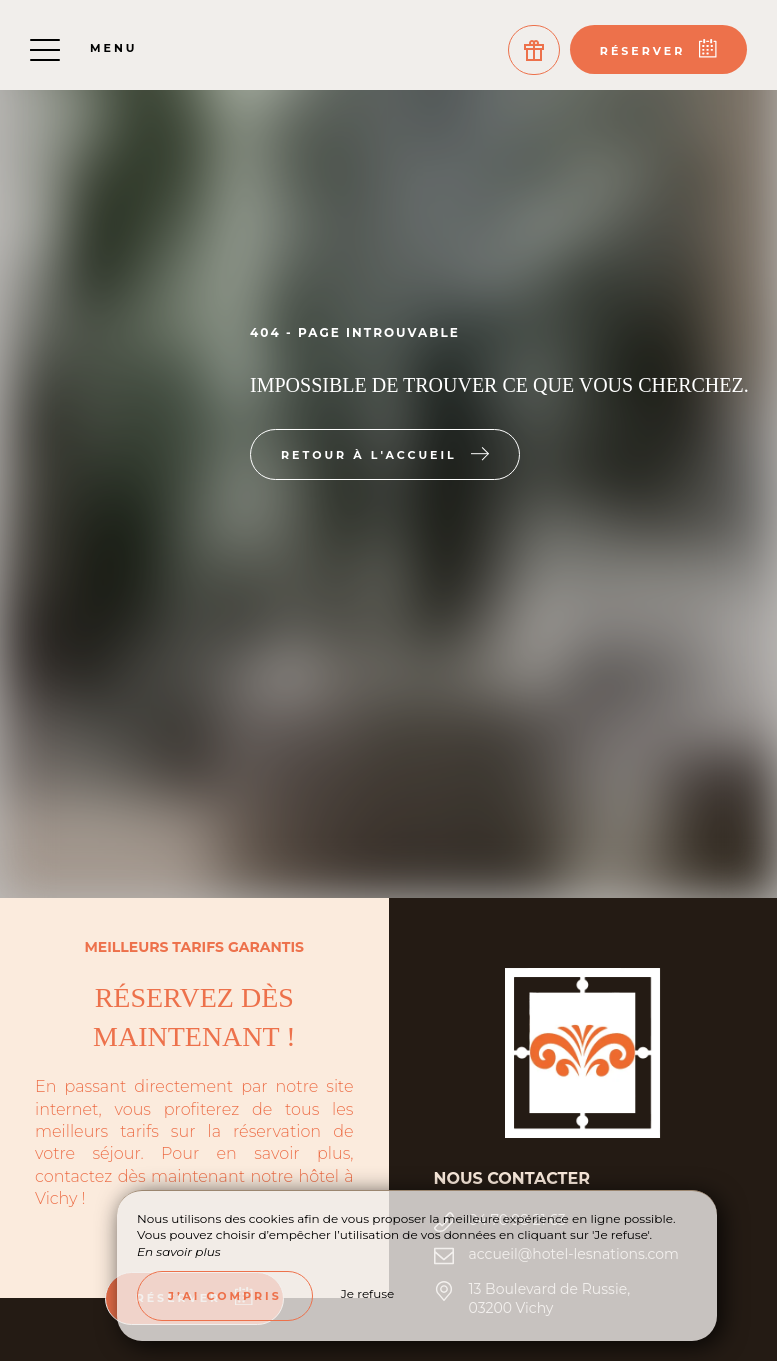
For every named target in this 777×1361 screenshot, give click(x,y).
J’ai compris (225, 1296)
